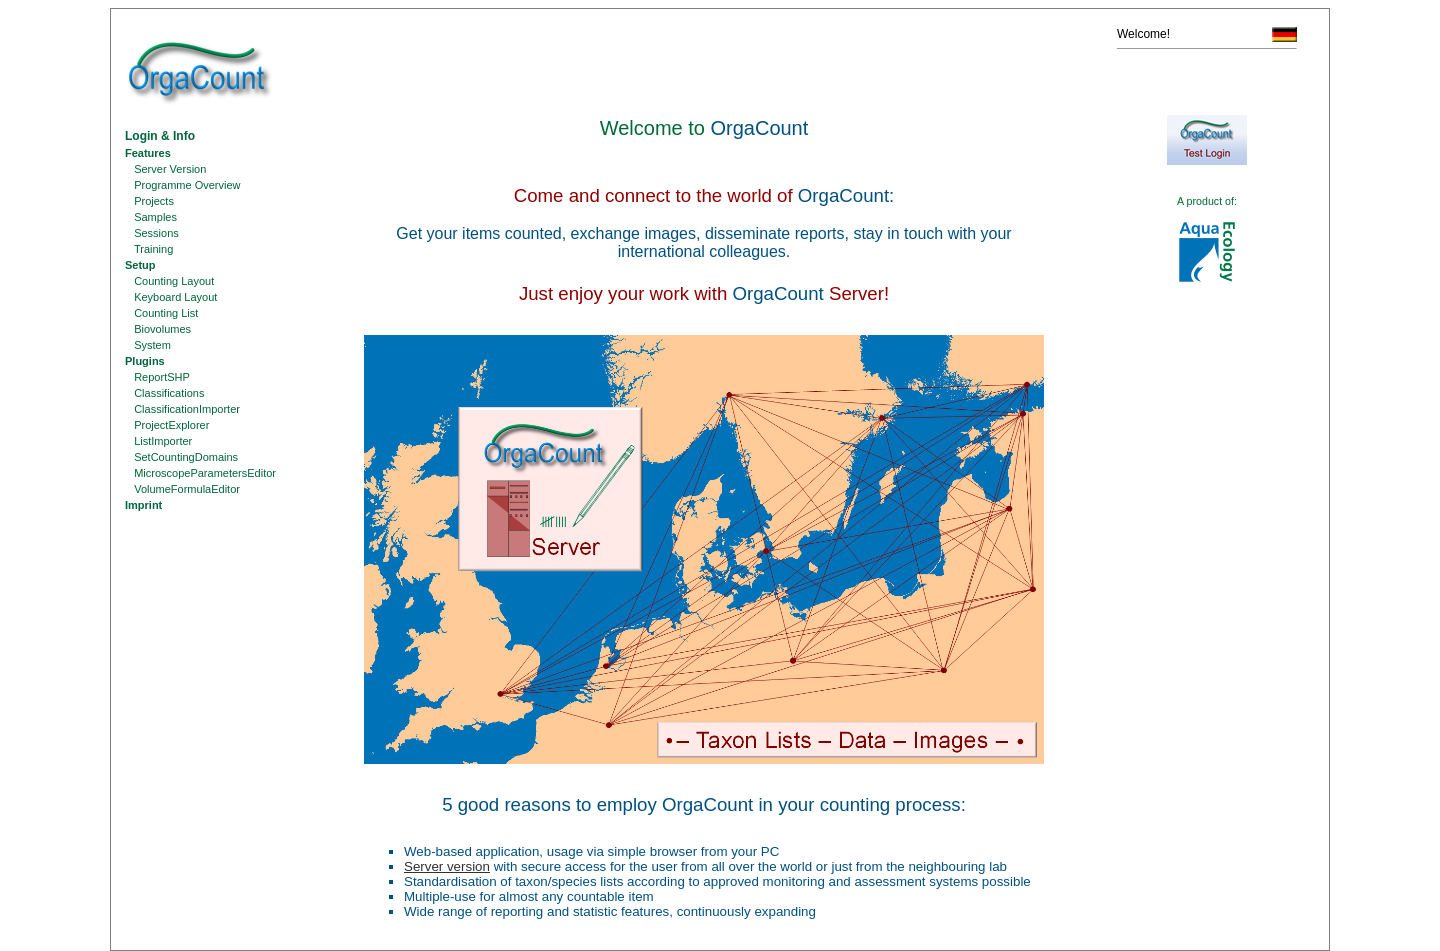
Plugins (145, 361)
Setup (140, 265)
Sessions (152, 233)
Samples (151, 217)
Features (148, 153)
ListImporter (158, 441)
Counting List (161, 313)
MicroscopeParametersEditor (200, 473)
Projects (149, 201)
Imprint (143, 505)
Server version (447, 866)
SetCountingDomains (181, 457)
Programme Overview (183, 185)
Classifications (164, 393)
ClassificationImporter (182, 409)
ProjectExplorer (167, 425)
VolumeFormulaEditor (182, 489)
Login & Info (160, 136)
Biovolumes (158, 329)
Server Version (165, 169)
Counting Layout (169, 281)
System (148, 345)
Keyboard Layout (171, 297)
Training (149, 249)
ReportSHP (157, 377)
